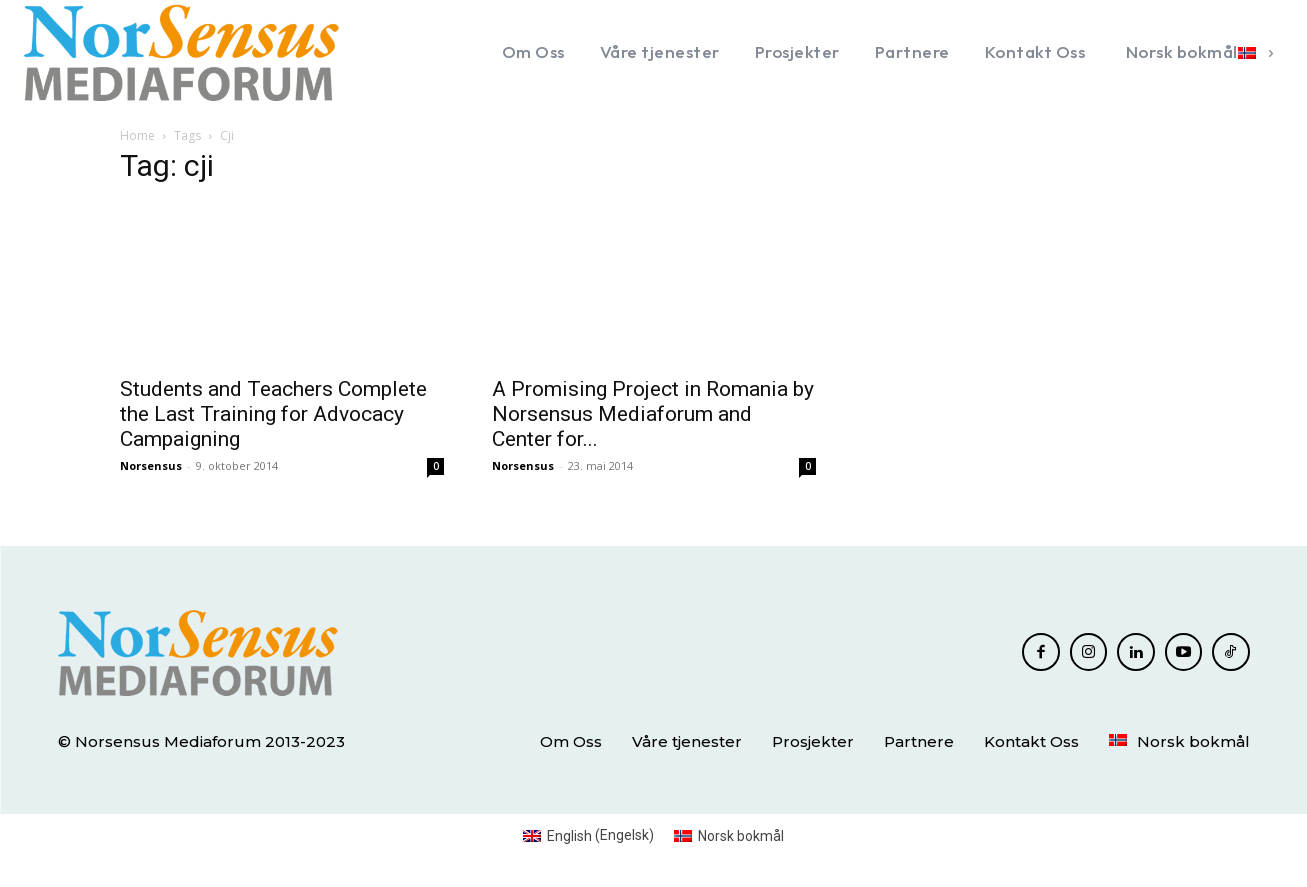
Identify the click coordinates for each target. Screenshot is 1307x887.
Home (137, 135)
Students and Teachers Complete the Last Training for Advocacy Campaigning (273, 414)
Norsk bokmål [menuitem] (741, 836)
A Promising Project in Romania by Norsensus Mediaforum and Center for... (653, 414)
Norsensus (151, 465)
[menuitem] (1196, 52)
